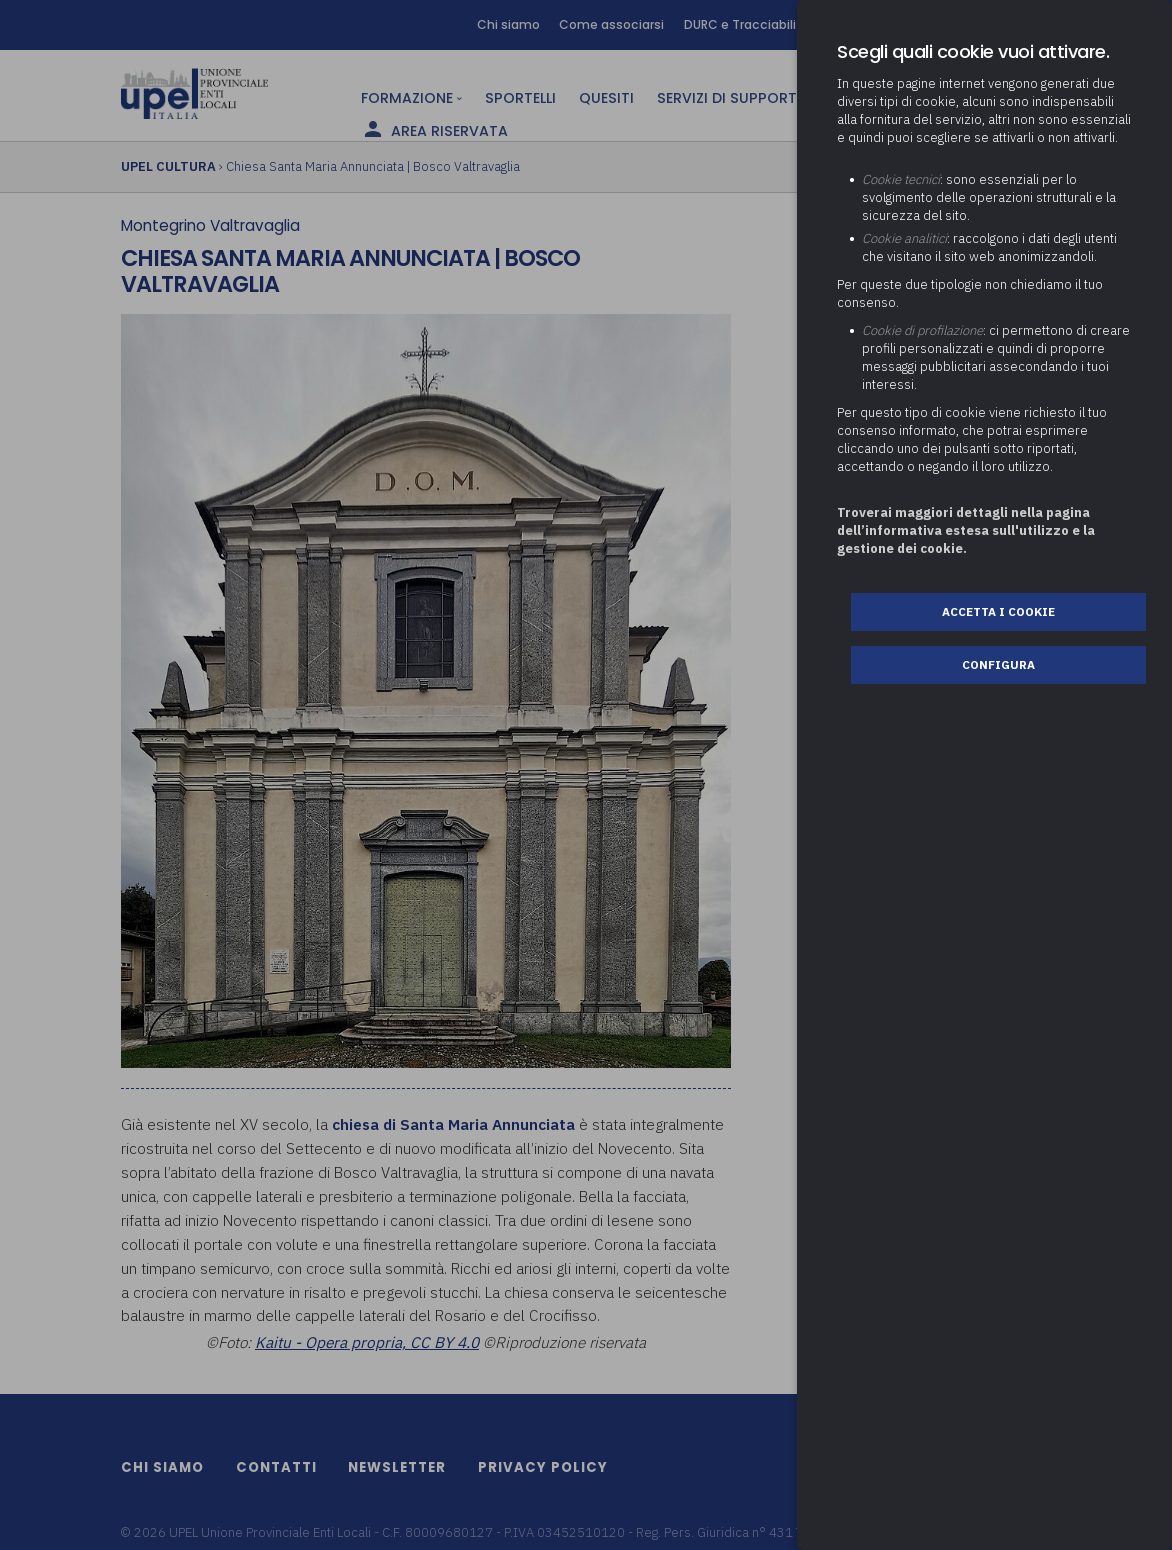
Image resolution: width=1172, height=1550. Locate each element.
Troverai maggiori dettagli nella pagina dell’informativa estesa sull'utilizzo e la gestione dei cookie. (966, 530)
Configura (998, 664)
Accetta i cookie (998, 611)
